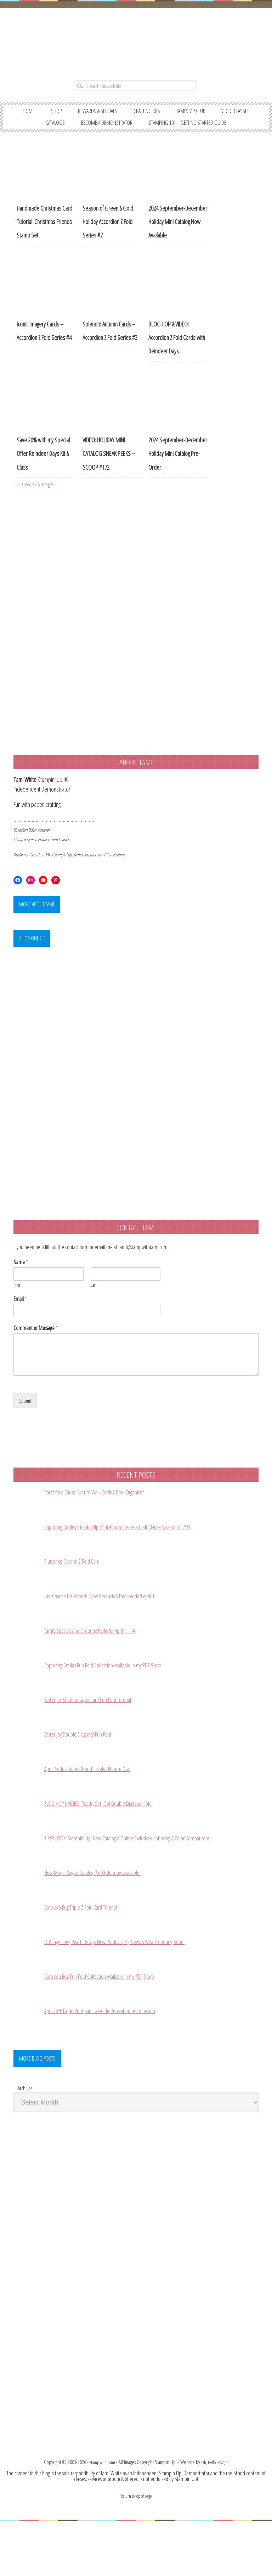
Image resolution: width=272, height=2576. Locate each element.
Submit (26, 1433)
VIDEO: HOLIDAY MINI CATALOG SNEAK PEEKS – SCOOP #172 (109, 479)
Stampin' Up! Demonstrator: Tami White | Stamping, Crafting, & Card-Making (136, 46)
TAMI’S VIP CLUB (223, 121)
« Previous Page (37, 510)
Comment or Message (35, 1360)
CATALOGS (123, 134)
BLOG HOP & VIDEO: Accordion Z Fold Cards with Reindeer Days (176, 363)
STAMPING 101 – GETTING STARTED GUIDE (136, 148)
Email (20, 1331)
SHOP (70, 121)
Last (93, 1317)
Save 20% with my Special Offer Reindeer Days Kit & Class (43, 479)
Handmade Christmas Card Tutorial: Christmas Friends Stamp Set (44, 247)
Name (20, 1294)
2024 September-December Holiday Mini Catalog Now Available (177, 247)
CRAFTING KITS (173, 121)
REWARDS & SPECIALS (117, 121)
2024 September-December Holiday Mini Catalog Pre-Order (177, 479)
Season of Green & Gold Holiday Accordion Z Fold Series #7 (108, 247)
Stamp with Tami (100, 2516)
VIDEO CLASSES (77, 134)
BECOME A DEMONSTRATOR (181, 134)
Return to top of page (136, 2550)
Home (39, 121)
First (16, 1317)
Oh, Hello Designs (216, 2516)
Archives (25, 2137)
